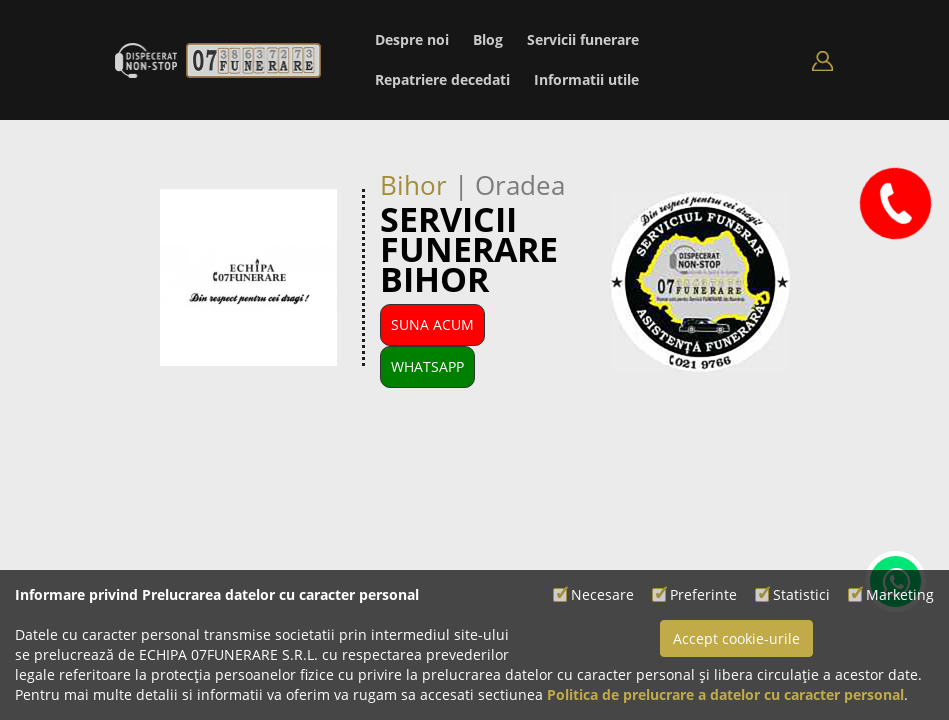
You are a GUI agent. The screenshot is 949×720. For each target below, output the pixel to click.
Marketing (891, 594)
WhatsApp (427, 366)
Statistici (793, 594)
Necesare (594, 594)
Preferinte (695, 594)
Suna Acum (432, 324)
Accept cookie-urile (736, 638)
